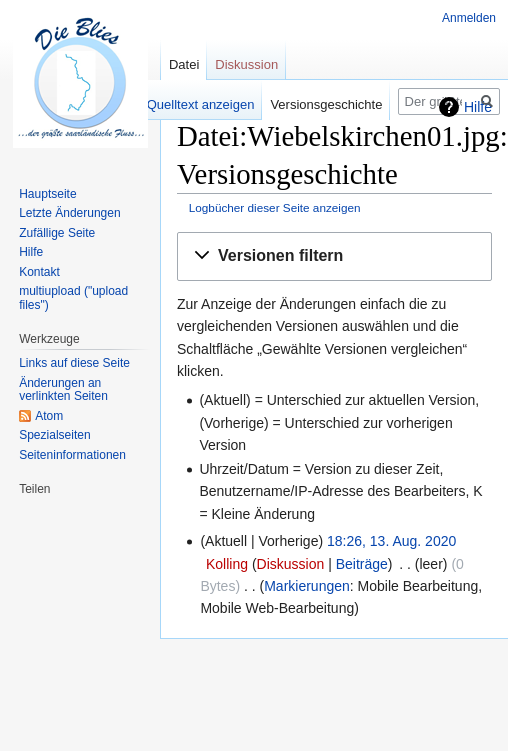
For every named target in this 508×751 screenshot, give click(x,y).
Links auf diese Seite (74, 363)
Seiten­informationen (72, 455)
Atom (49, 416)
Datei (184, 64)
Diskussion (291, 564)
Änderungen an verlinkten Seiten (63, 390)
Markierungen (307, 586)
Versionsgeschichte (326, 104)
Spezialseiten (54, 435)
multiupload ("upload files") (73, 298)
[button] (334, 256)
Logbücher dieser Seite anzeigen (275, 207)
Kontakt (39, 272)
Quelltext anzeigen (201, 104)
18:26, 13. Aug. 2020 (391, 541)
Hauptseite (47, 194)
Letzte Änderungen (69, 213)
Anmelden (469, 18)
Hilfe (478, 107)
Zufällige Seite (57, 233)
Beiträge (362, 564)
